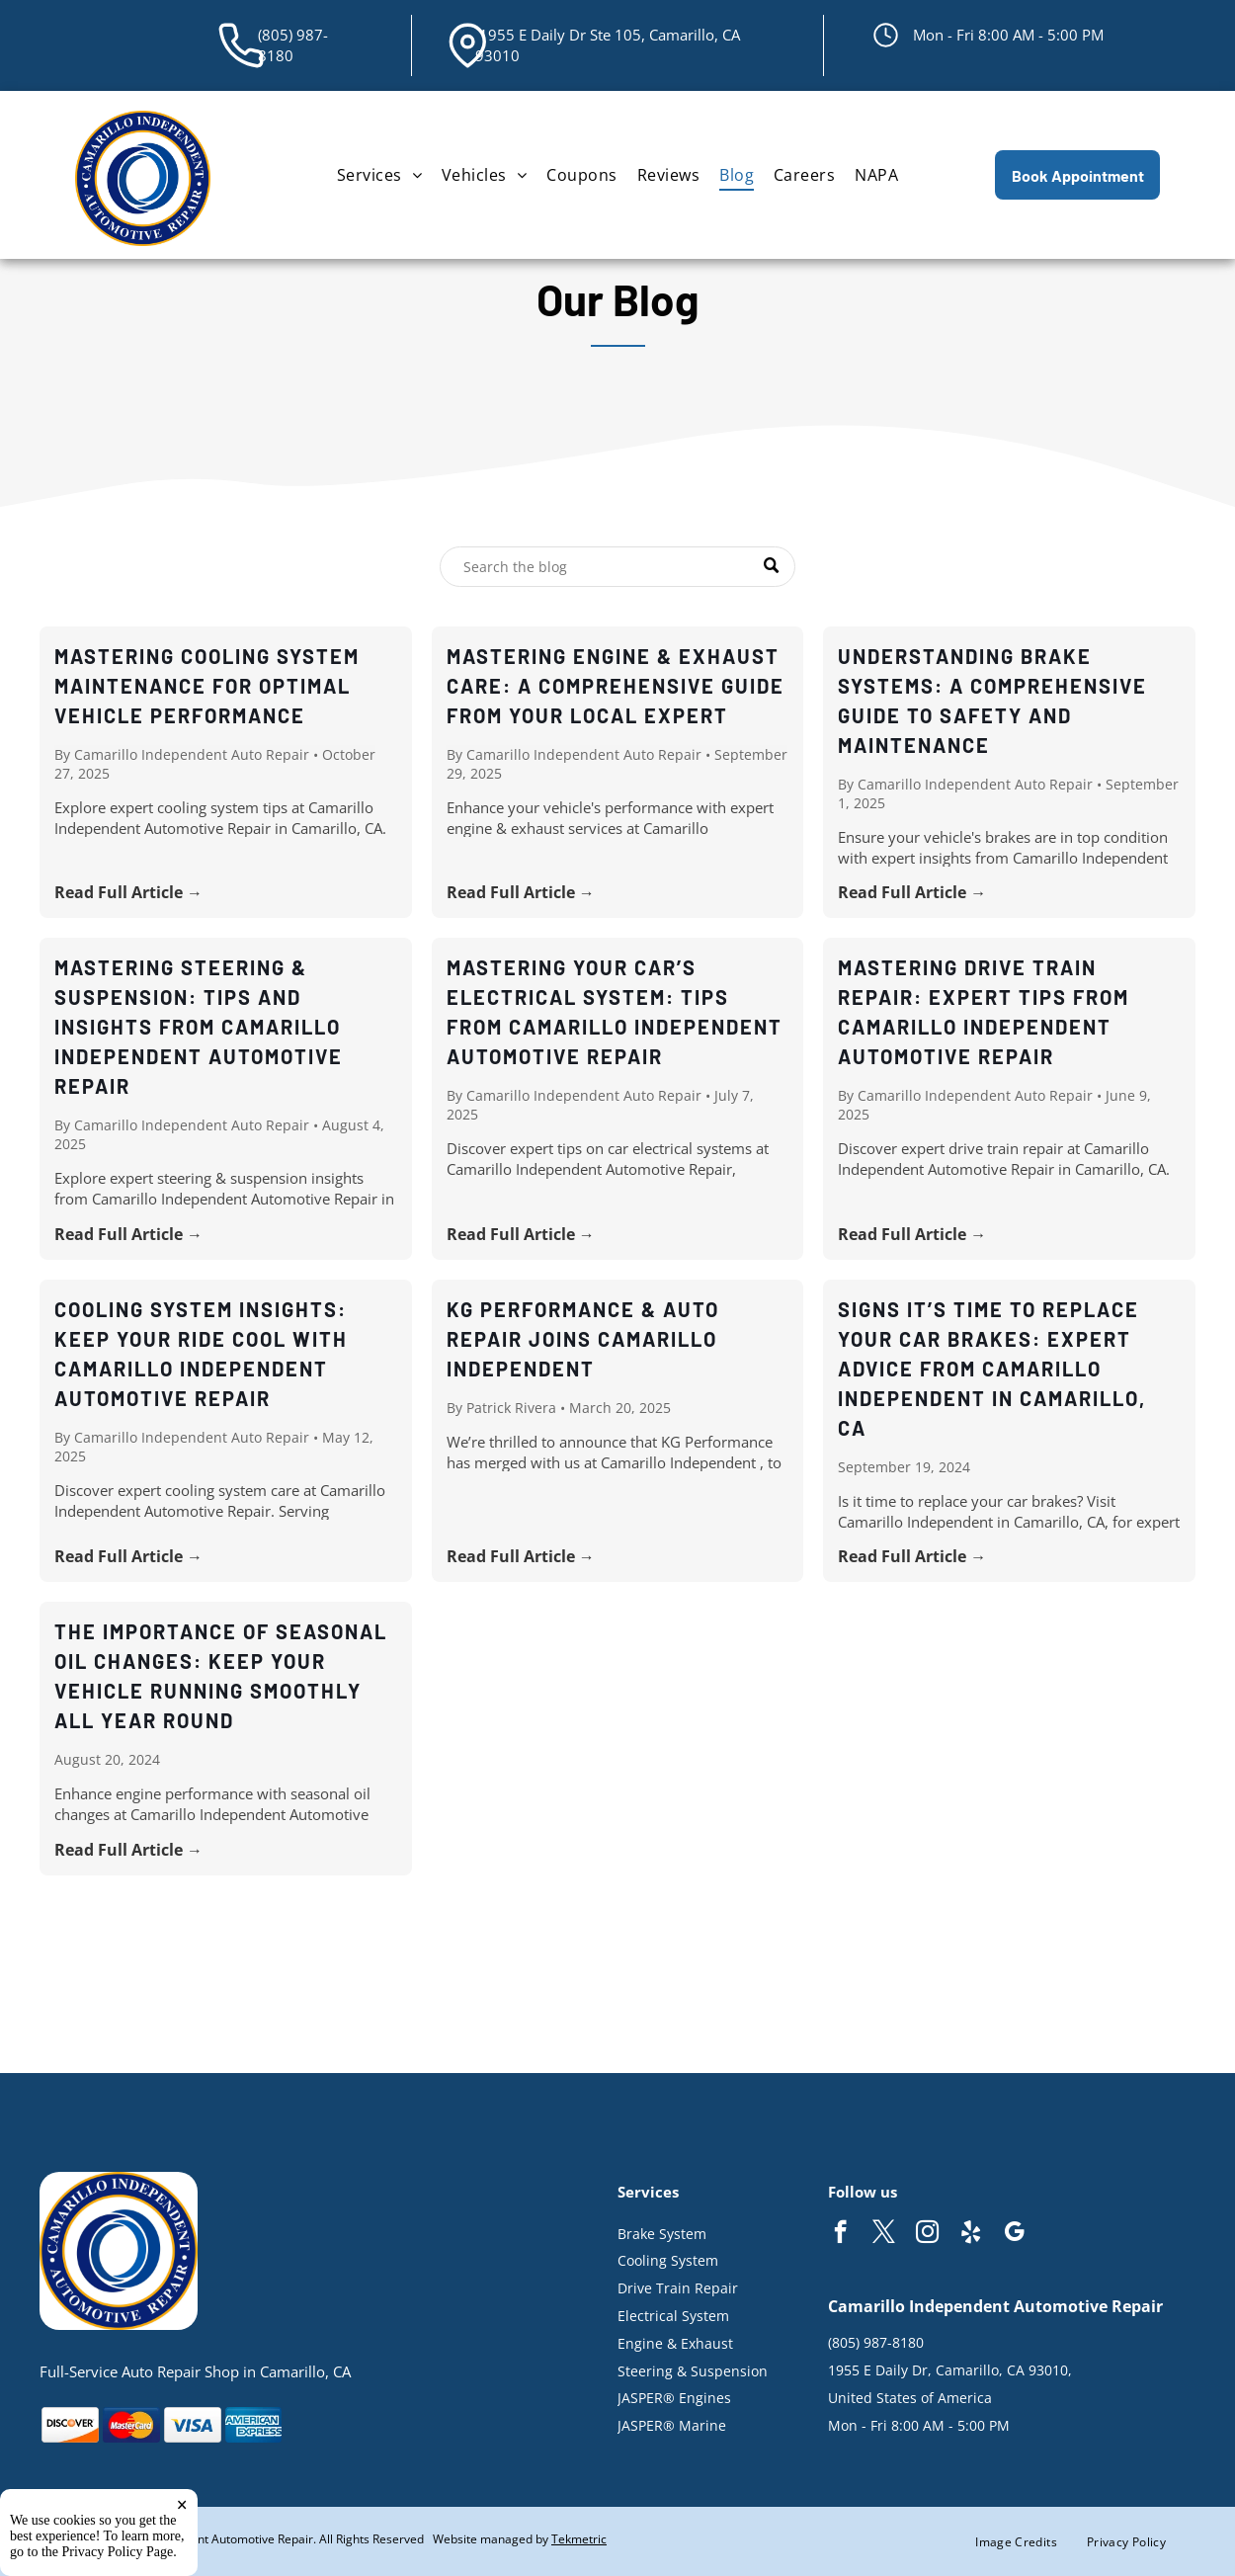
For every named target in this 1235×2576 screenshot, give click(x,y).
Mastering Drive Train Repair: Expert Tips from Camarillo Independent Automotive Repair (983, 1012)
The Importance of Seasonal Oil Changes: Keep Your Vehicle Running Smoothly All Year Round (220, 1676)
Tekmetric (579, 2539)
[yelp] (970, 2234)
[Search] (617, 566)
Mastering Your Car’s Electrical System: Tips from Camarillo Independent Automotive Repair (614, 1012)
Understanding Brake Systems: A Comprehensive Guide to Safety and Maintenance (992, 700)
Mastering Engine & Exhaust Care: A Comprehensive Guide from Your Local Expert (615, 685)
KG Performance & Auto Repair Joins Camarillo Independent (583, 1338)
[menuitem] (379, 175)
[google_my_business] (1014, 2234)
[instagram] (927, 2234)
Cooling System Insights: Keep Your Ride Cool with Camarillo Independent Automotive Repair (201, 1353)
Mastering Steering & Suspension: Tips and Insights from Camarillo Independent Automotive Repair (198, 1027)
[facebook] (840, 2234)
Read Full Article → (128, 892)
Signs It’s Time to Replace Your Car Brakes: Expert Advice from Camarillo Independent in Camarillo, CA (992, 1368)
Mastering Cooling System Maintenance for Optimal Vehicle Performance (207, 685)
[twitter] (883, 2234)
